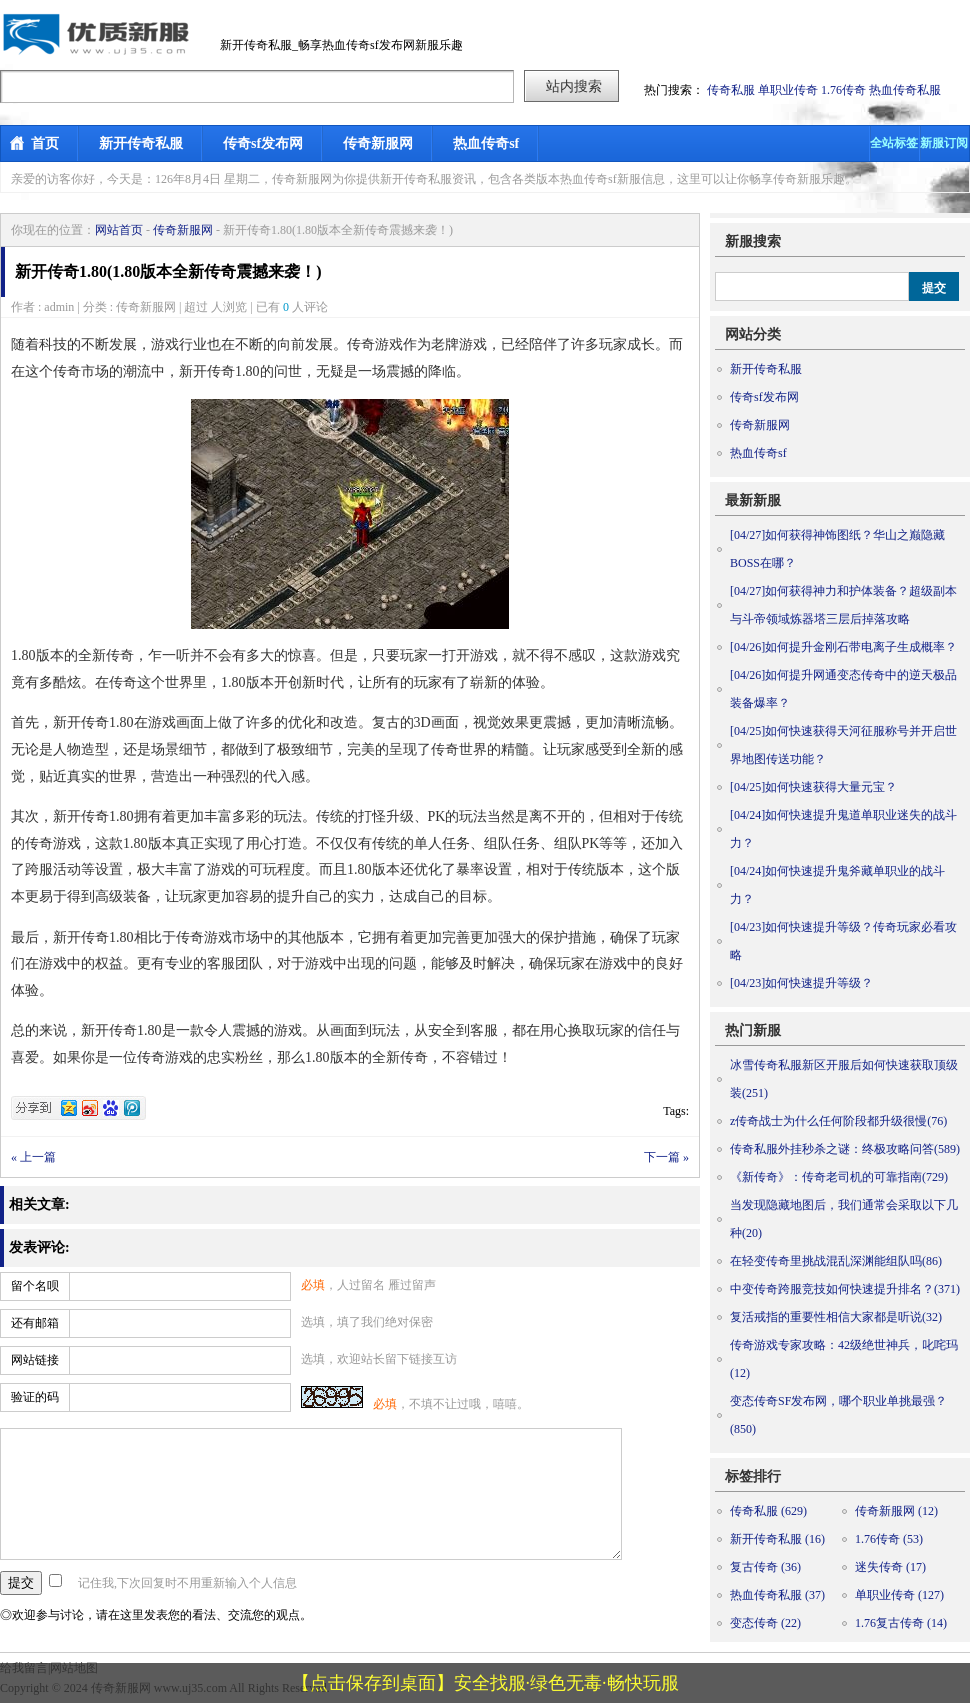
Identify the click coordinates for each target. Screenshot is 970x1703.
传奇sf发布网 (263, 143)
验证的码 (35, 1397)
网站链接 (35, 1360)
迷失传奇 (890, 1567)
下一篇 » (666, 1157)
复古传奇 (765, 1567)
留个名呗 (35, 1286)
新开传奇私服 (141, 143)
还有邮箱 (35, 1323)
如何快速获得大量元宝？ (813, 787)
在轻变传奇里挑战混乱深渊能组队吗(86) (836, 1261)
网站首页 (119, 230)
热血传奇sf (486, 143)
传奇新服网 (378, 143)
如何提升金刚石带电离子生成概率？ (843, 647)
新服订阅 (944, 143)
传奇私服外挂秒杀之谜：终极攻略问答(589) (845, 1149)
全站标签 (894, 143)
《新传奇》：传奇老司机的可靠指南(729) (839, 1177)
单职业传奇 (788, 90)
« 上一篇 (33, 1157)
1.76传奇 (843, 90)
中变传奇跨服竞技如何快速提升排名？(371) (845, 1289)
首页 (45, 143)
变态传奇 (765, 1623)
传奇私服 (731, 90)
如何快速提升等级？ (801, 983)
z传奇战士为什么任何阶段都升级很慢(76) (838, 1121)
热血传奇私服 (905, 90)
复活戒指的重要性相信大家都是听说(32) (836, 1317)
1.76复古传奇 (901, 1623)
